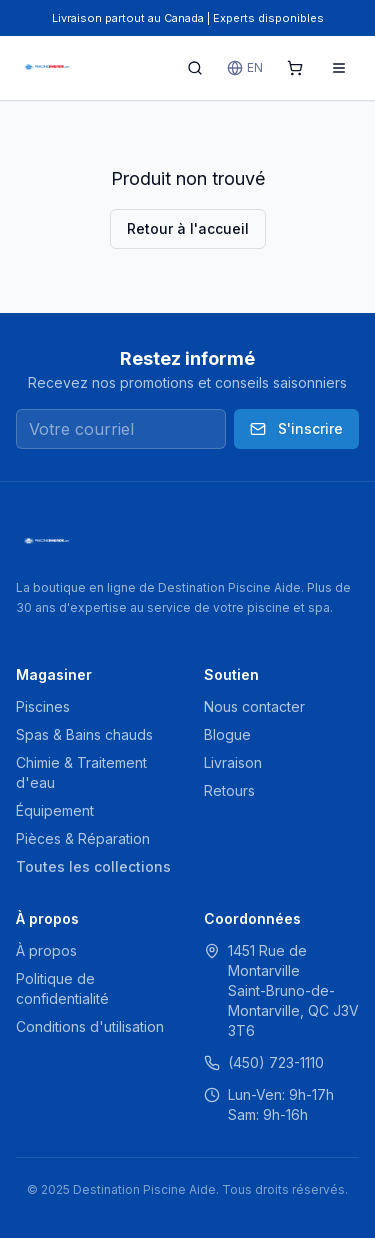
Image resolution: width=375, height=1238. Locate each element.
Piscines (43, 706)
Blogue (227, 734)
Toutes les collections (93, 866)
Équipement (55, 810)
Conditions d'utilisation (90, 1026)
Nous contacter (254, 706)
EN (245, 68)
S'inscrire (296, 428)
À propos (46, 950)
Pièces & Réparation (83, 838)
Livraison (233, 762)
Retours (229, 790)
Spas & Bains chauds (84, 734)
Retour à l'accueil (188, 228)
